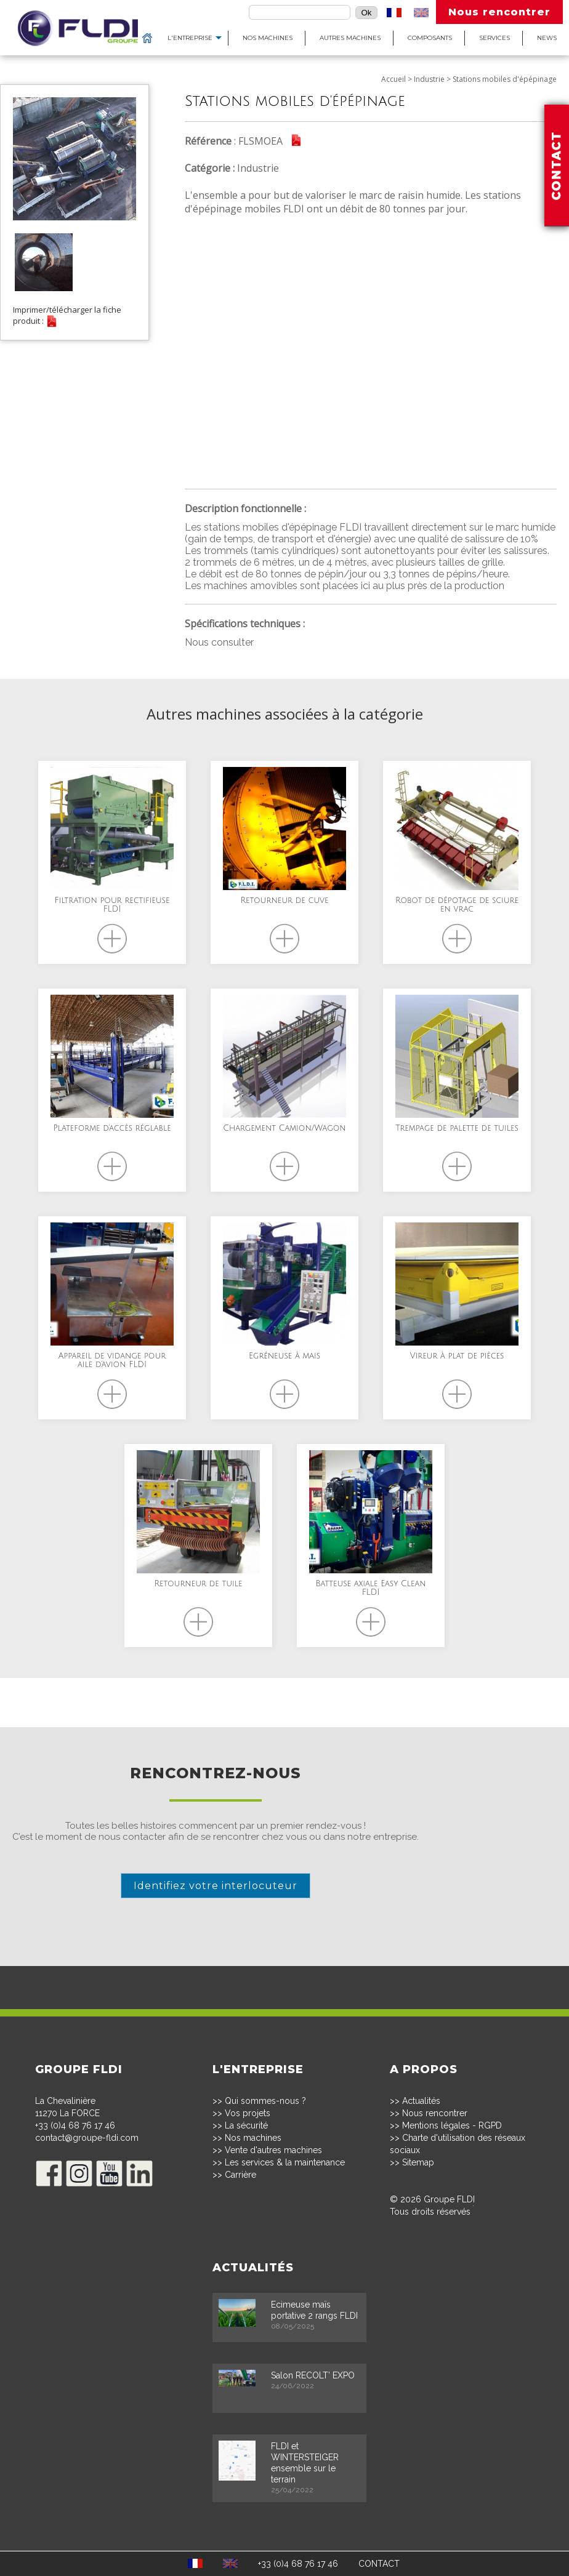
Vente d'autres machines (273, 2150)
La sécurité (246, 2125)
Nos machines (268, 38)
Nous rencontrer (499, 12)
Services (494, 38)
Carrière (240, 2175)
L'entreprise (189, 38)
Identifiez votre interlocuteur (215, 1886)
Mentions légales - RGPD (452, 2125)
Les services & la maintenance (285, 2162)
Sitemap (418, 2162)
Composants (430, 38)
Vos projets (247, 2113)
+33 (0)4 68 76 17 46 (75, 2125)
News (547, 38)
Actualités (421, 2101)
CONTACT (379, 2564)
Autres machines (350, 38)
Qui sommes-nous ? (265, 2101)
